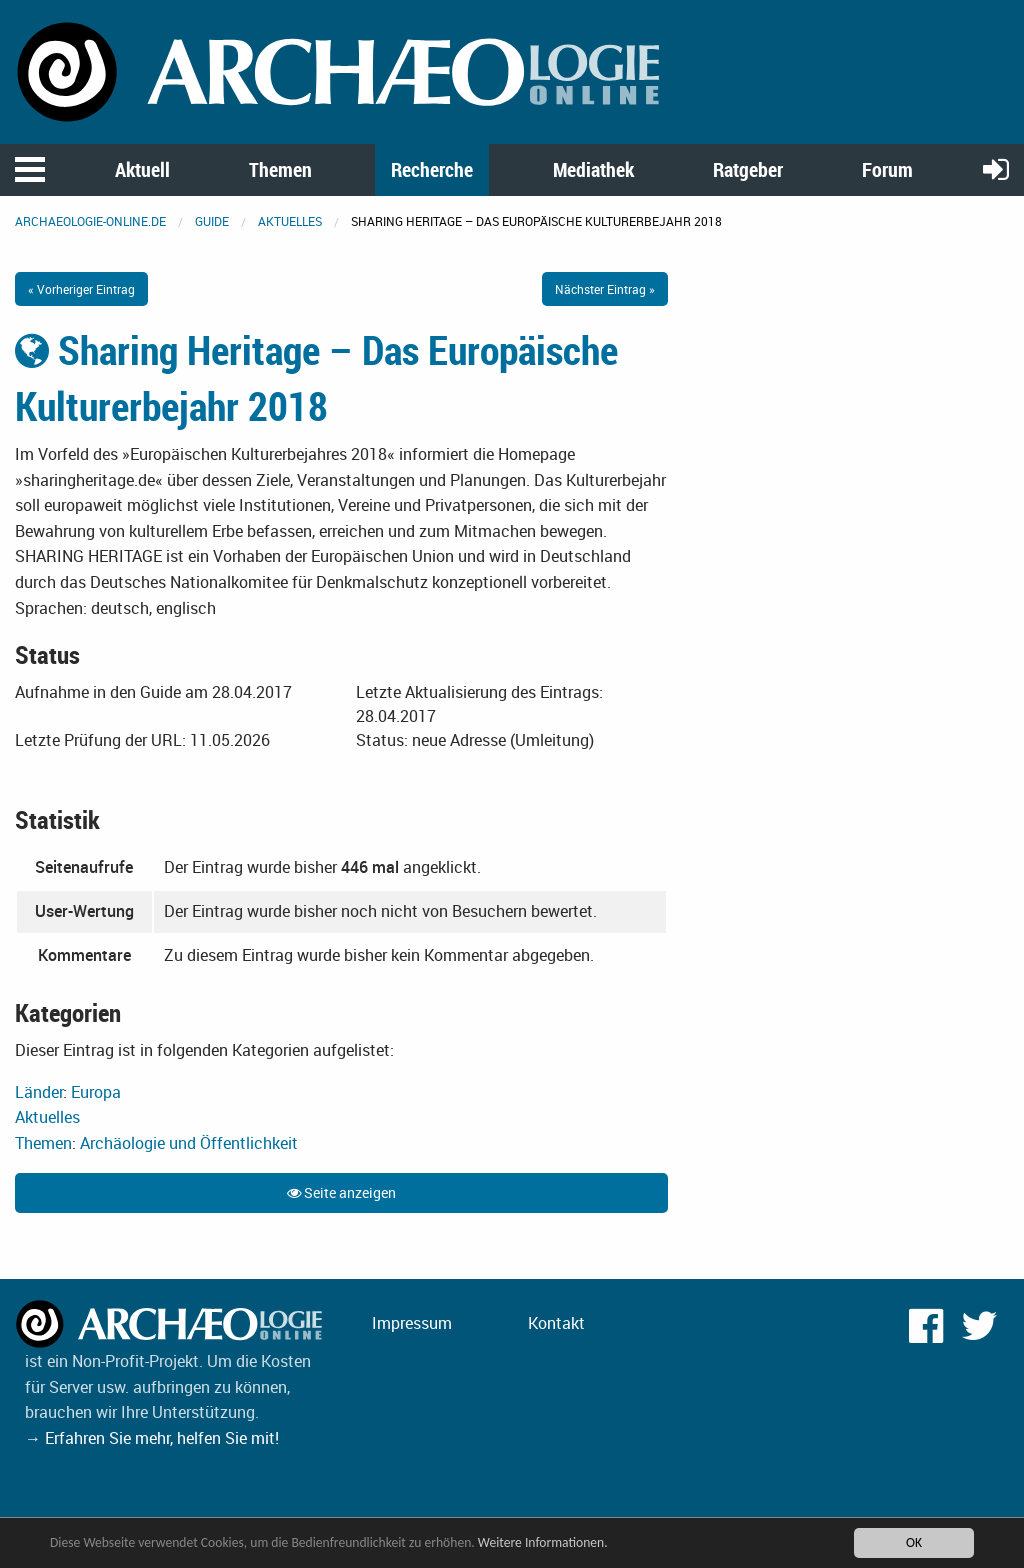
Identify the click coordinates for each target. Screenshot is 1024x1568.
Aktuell (142, 169)
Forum (887, 169)
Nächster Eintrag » (605, 289)
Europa (96, 1092)
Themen (280, 169)
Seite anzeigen (341, 1192)
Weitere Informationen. (543, 1542)
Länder (39, 1092)
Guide (212, 221)
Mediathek (593, 169)
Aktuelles (290, 221)
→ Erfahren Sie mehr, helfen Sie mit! (152, 1438)
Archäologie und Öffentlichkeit (189, 1143)
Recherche (432, 169)
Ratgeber (748, 169)
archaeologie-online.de (90, 221)
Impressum (412, 1323)
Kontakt (556, 1323)
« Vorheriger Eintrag (81, 289)
